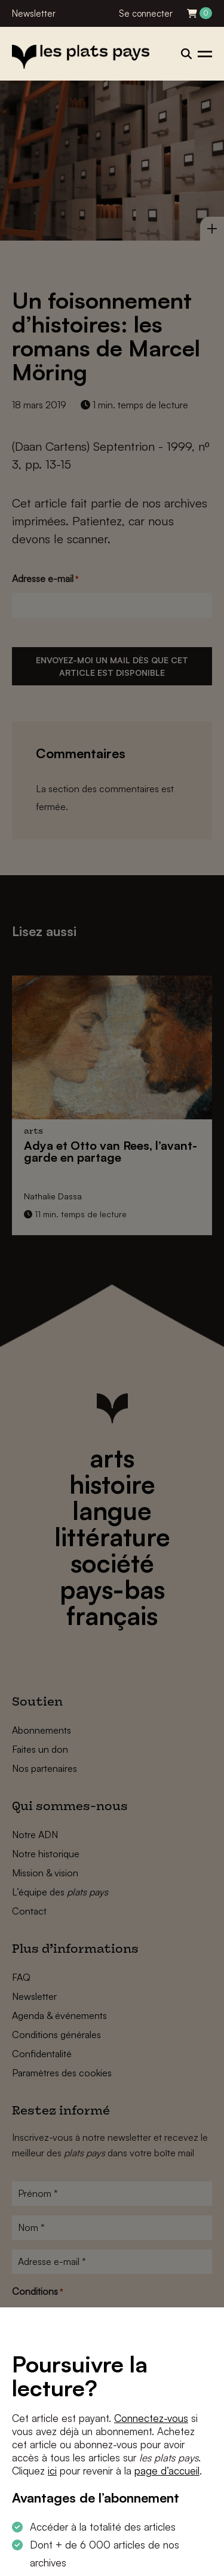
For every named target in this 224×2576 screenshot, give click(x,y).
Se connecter (146, 13)
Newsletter (34, 13)
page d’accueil (167, 2470)
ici (52, 2470)
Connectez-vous (151, 2418)
